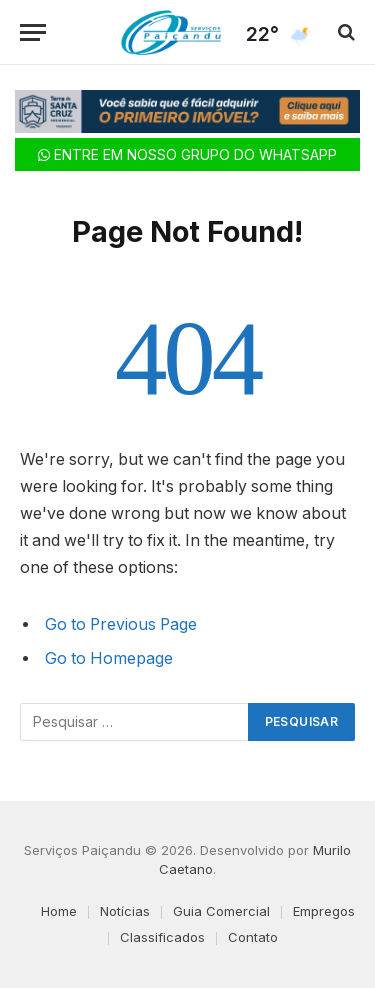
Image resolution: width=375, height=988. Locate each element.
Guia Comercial (221, 911)
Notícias (125, 911)
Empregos (324, 911)
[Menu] (33, 32)
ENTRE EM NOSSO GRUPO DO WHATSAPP (187, 154)
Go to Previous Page (121, 624)
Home (59, 911)
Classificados (162, 937)
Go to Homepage (109, 658)
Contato (253, 937)
